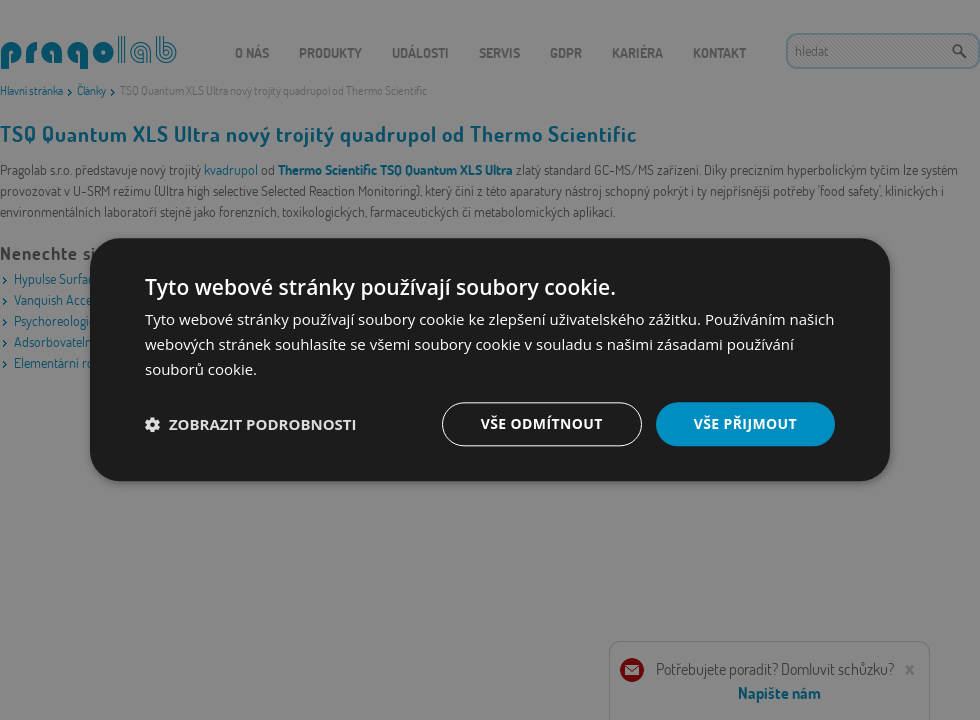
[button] (251, 424)
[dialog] (490, 360)
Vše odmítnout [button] (541, 423)
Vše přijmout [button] (745, 423)
